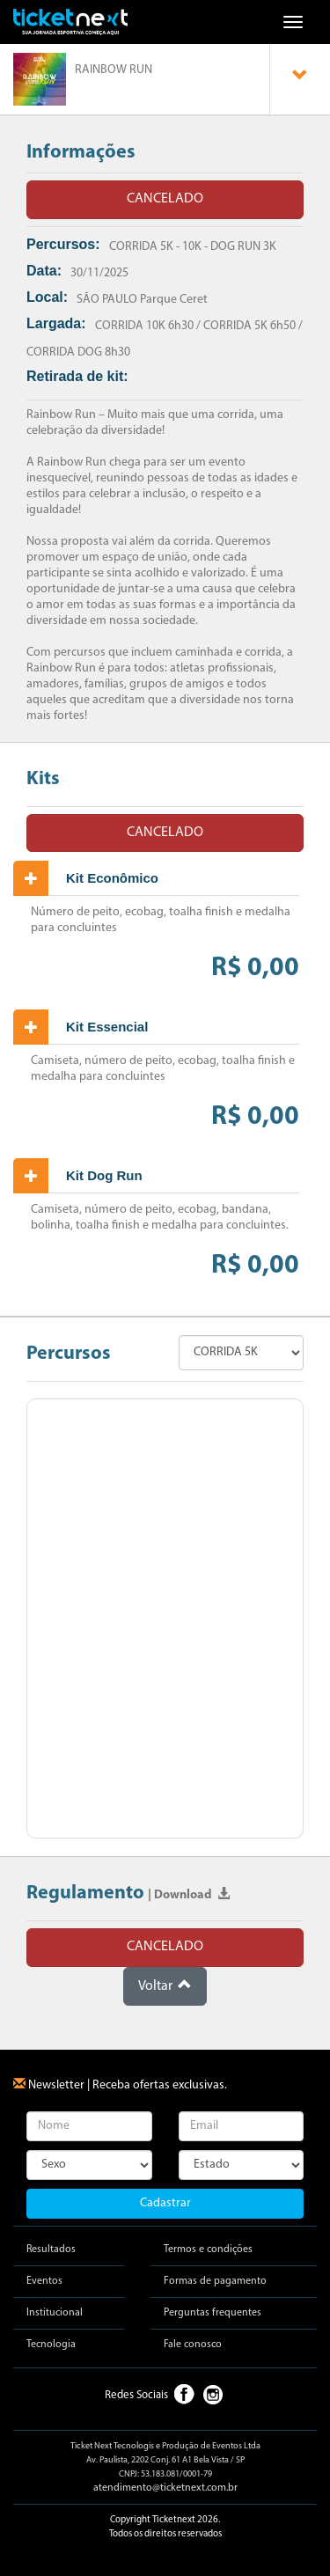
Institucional (54, 2313)
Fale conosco (193, 2344)
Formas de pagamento (215, 2281)
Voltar (165, 1985)
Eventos (44, 2281)
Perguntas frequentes (212, 2313)
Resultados (51, 2249)
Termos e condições (208, 2249)
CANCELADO (165, 199)
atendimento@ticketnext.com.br (165, 2488)
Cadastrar (165, 2203)
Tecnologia (51, 2344)
